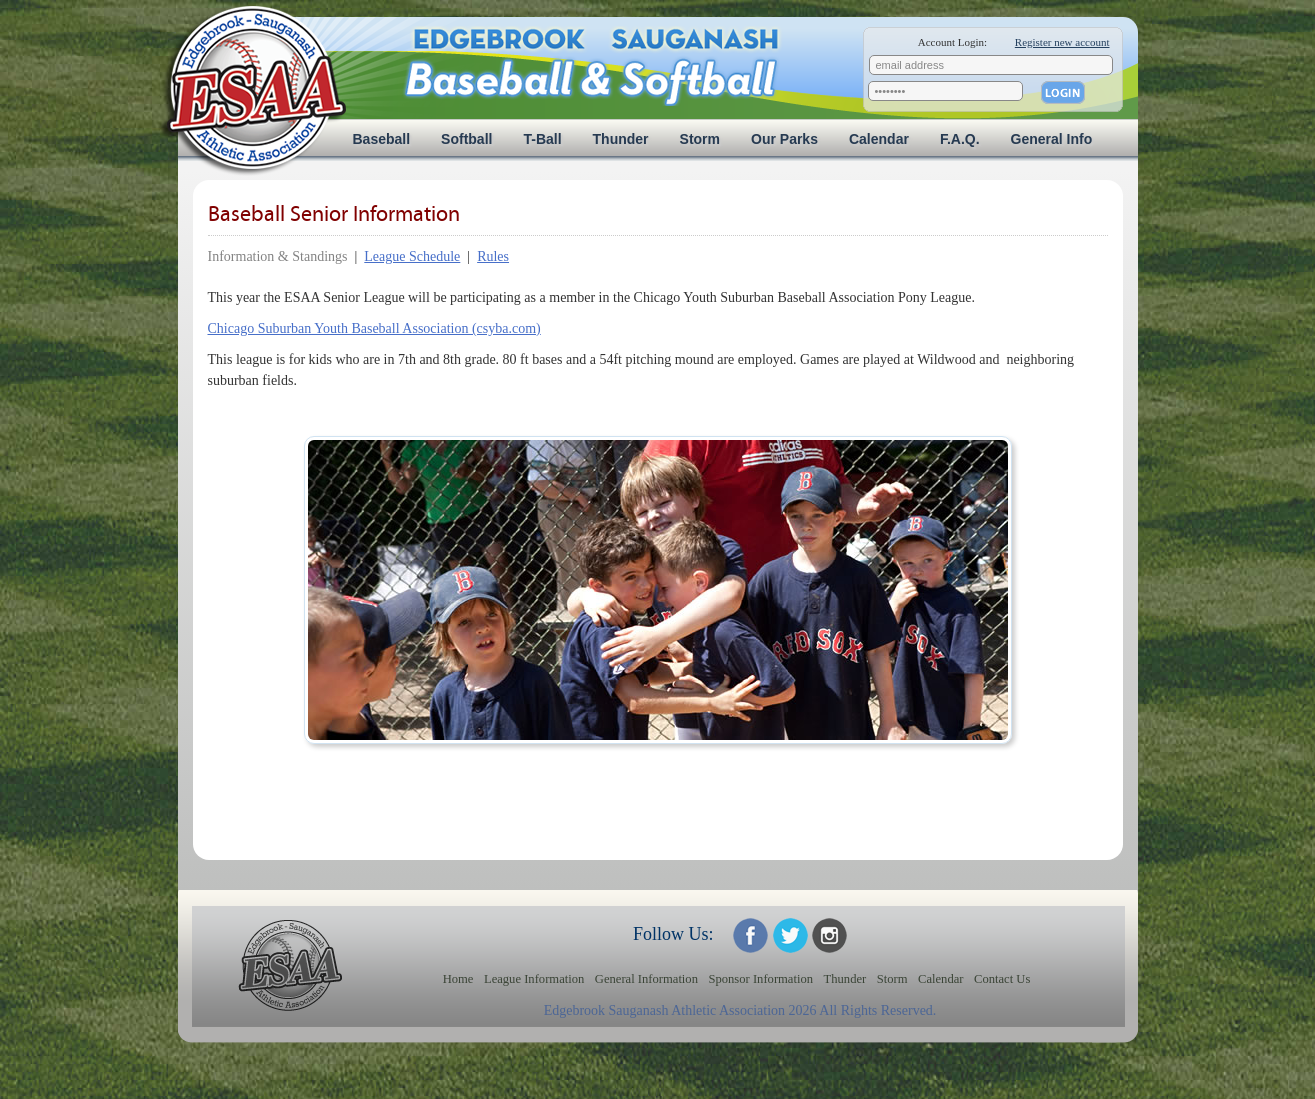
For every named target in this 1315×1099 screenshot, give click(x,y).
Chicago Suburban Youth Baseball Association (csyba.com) (374, 328)
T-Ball (542, 139)
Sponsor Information (760, 979)
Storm (700, 139)
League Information (534, 979)
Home (458, 979)
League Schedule (412, 256)
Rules (493, 256)
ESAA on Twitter (790, 935)
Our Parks (784, 139)
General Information (646, 979)
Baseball (382, 139)
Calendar (879, 139)
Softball (466, 139)
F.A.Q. (960, 139)
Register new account (1062, 42)
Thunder (621, 139)
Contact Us (1002, 979)
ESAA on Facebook (750, 935)
